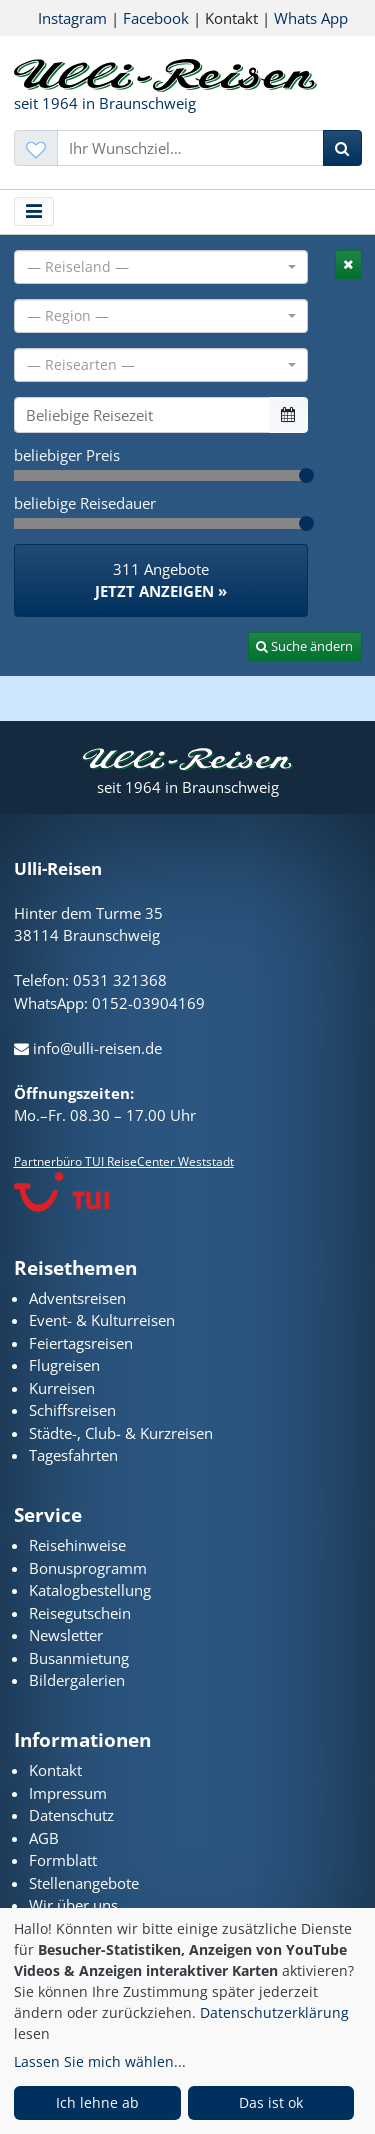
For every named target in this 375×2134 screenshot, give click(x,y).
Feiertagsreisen (81, 1343)
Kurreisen (62, 1388)
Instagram (72, 18)
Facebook (156, 18)
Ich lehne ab (97, 2102)
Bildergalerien (77, 1680)
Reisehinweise (77, 1545)
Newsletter (66, 1635)
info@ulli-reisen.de (88, 1048)
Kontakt (55, 1770)
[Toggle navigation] (34, 211)
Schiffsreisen (72, 1410)
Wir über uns (73, 1905)
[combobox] (161, 267)
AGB (44, 1838)
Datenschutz (71, 1815)
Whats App (311, 18)
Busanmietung (79, 1658)
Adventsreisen (77, 1298)
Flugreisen (64, 1365)
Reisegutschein (80, 1613)
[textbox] (155, 267)
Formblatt (63, 1860)
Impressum (68, 1793)
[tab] (348, 264)
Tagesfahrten (73, 1455)
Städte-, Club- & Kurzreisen (121, 1433)
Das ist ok (271, 2102)
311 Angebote (161, 581)
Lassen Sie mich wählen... (100, 2061)
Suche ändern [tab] (304, 646)
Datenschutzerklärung (274, 2012)
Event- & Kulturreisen (102, 1320)
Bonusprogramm (88, 1568)
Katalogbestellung (90, 1590)
